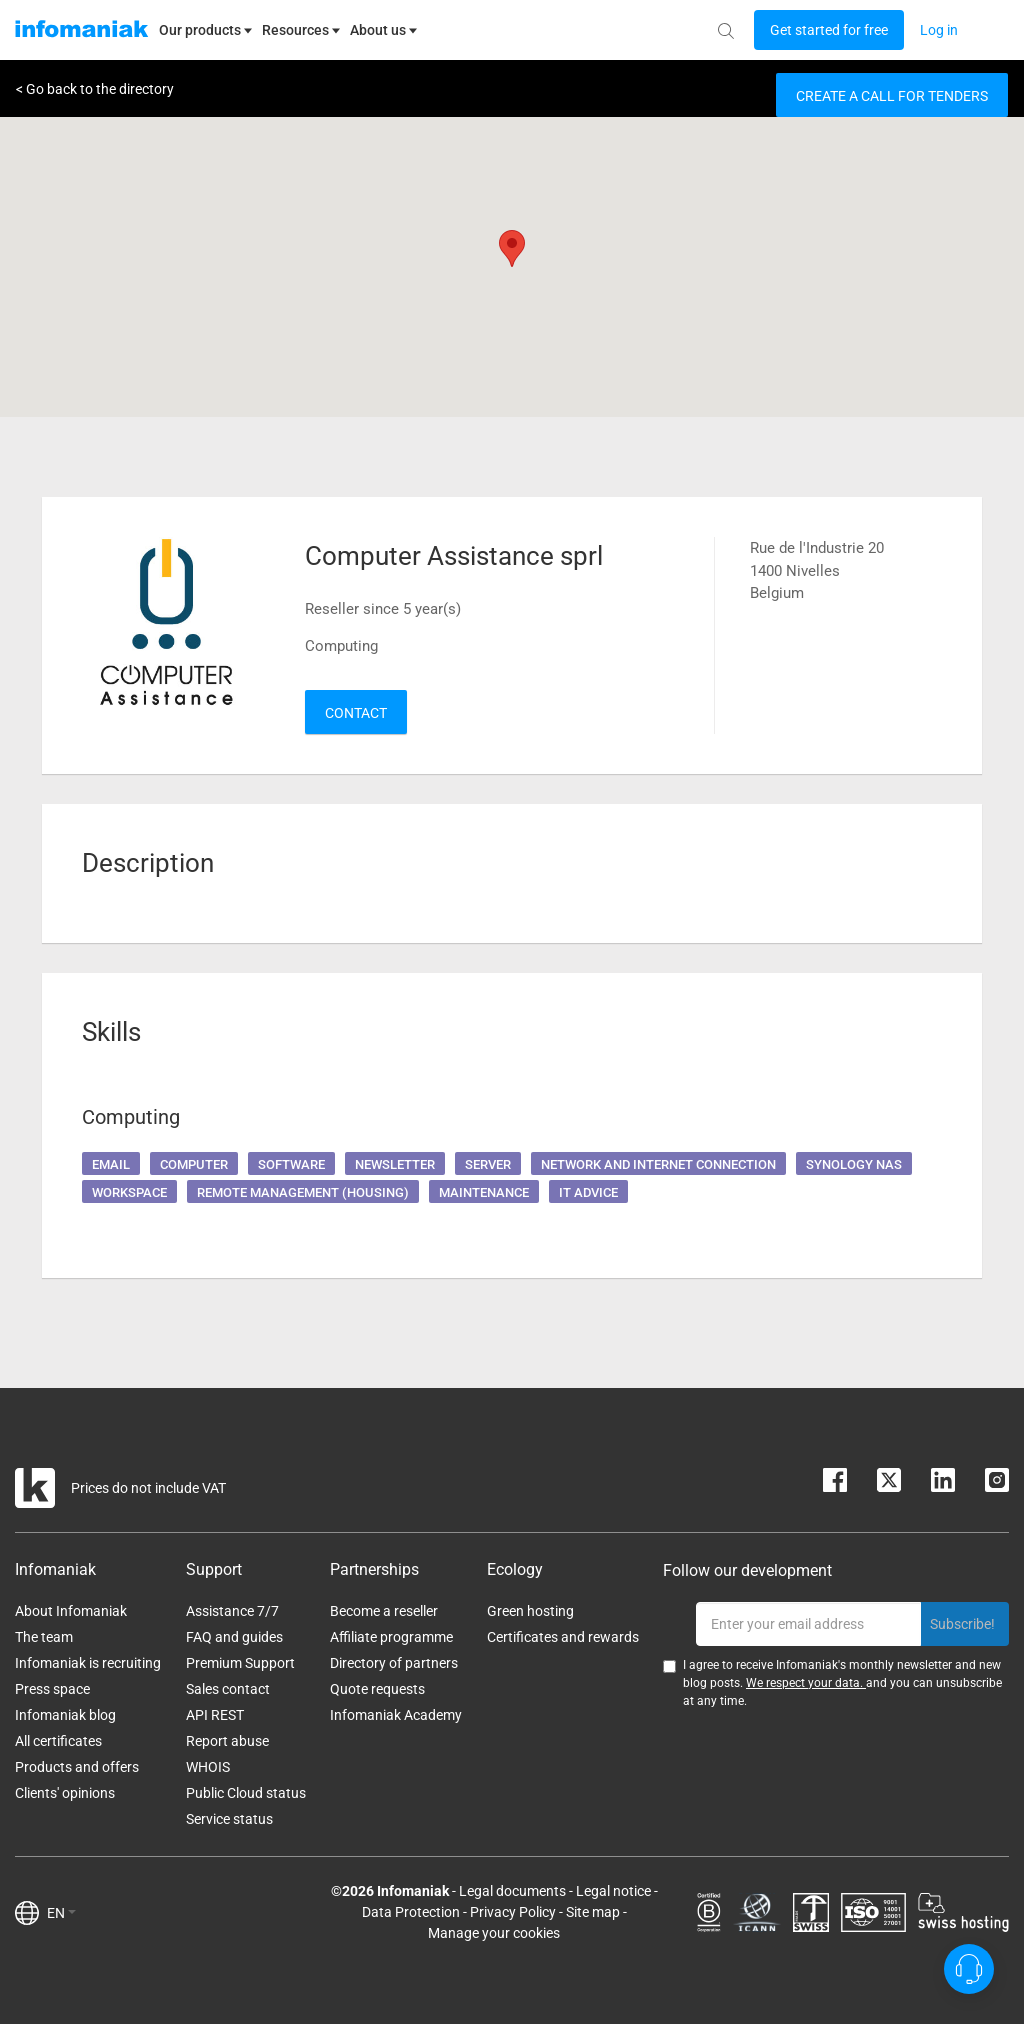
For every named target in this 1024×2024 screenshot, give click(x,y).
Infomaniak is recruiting (88, 1663)
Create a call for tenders (892, 96)
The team (44, 1637)
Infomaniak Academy (396, 1715)
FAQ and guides (234, 1637)
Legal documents (512, 1891)
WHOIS (208, 1767)
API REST (215, 1715)
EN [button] (61, 1913)
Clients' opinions (65, 1793)
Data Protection (411, 1912)
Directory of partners (394, 1663)
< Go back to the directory (95, 89)
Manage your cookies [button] (494, 1933)
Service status (229, 1819)
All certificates (58, 1741)
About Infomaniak (71, 1611)
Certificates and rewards (563, 1637)
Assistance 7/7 (232, 1611)
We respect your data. (806, 1683)
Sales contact (228, 1689)
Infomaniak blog (65, 1715)
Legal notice (613, 1891)
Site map (593, 1912)
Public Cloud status (246, 1793)
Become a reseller (384, 1611)
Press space (52, 1689)
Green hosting (530, 1611)
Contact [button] (356, 713)
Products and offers (77, 1767)
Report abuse (227, 1741)
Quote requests (377, 1689)
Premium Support (240, 1663)
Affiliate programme (391, 1637)
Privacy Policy (513, 1912)
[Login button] (829, 30)
